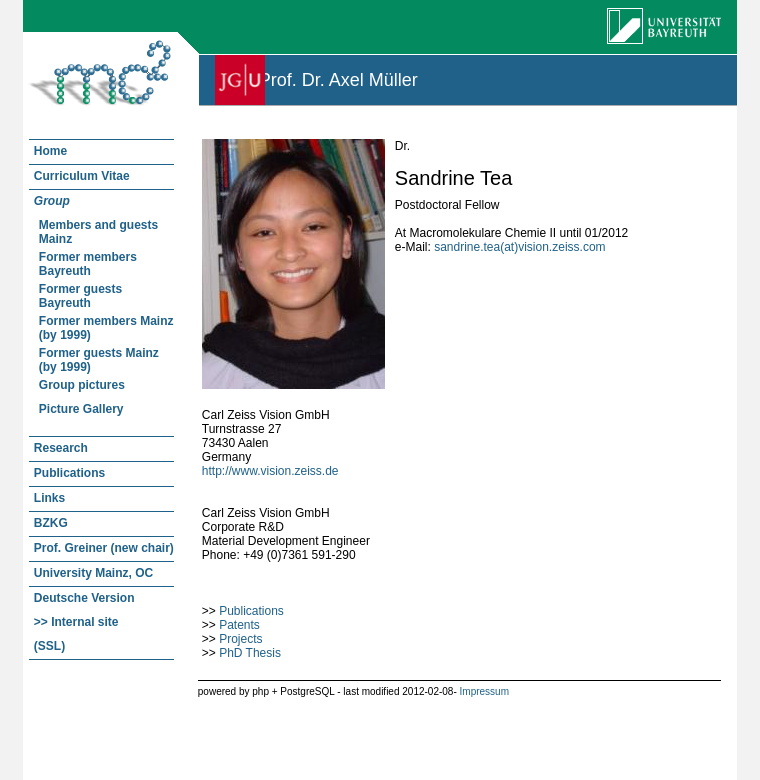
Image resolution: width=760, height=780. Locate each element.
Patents (239, 625)
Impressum (484, 691)
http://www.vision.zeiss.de (270, 471)
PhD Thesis (250, 653)
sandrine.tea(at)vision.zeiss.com (519, 247)
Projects (240, 639)
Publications (251, 611)
